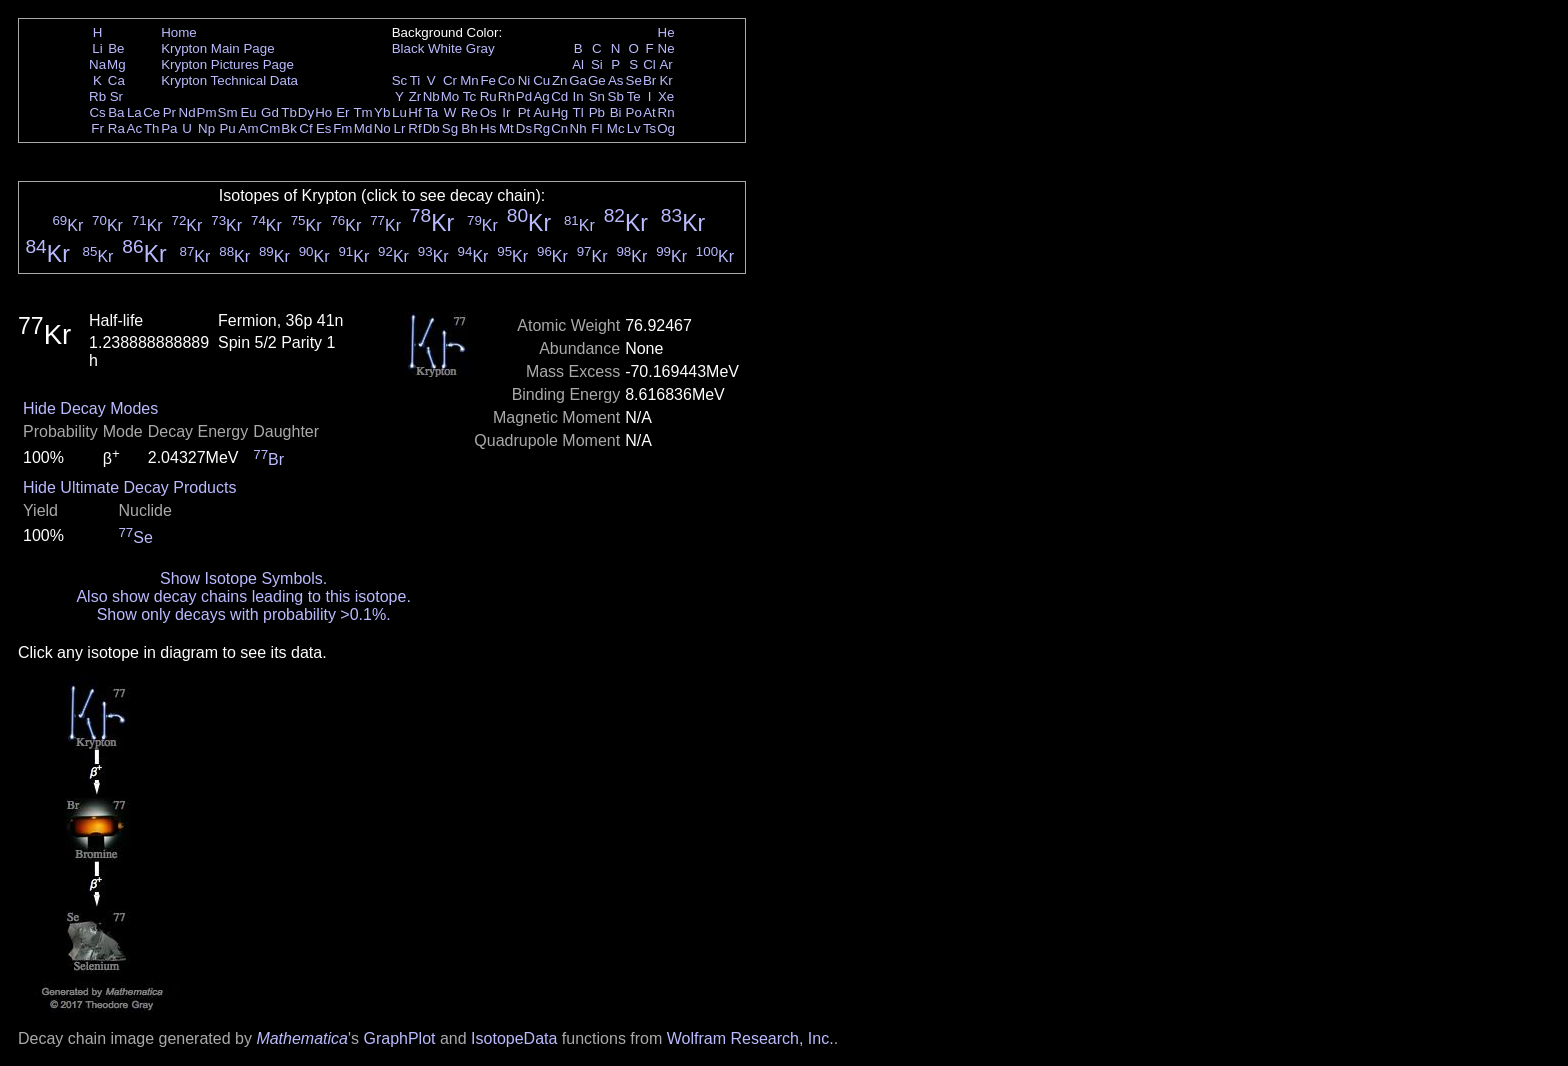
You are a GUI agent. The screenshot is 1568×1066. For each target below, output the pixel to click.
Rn (666, 112)
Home (179, 32)
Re (469, 112)
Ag (541, 96)
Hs (488, 128)
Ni (524, 80)
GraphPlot (399, 1038)
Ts (649, 128)
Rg (541, 128)
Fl (596, 128)
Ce (151, 112)
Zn (560, 80)
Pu (227, 128)
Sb (616, 96)
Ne (666, 48)
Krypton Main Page (217, 48)
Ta (431, 112)
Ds (524, 128)
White (445, 48)
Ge (597, 80)
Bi (616, 112)
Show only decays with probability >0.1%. (244, 614)
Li (97, 48)
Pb (597, 112)
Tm (362, 112)
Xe (666, 96)
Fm (342, 128)
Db (431, 128)
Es (324, 128)
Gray (480, 48)
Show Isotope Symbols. (243, 578)
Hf (414, 112)
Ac (135, 128)
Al (578, 64)
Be (116, 48)
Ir (506, 112)
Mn (469, 80)
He (666, 32)
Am (249, 128)
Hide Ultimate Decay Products (129, 487)
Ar (665, 64)
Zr (415, 96)
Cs (97, 112)
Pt (524, 112)
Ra (116, 128)
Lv (634, 128)
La (134, 112)
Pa (169, 128)
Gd (270, 112)
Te (634, 96)
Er (342, 112)
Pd (524, 96)
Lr (400, 128)
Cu (541, 80)
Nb (431, 96)
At (649, 112)
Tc (469, 96)
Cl (649, 64)
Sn (597, 96)
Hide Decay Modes (90, 408)
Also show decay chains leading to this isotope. (243, 596)
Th (152, 128)
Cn (559, 128)
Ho (323, 112)
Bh (469, 128)
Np (206, 128)
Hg (559, 112)
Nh (578, 128)
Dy (306, 112)
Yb (382, 112)
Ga (578, 80)
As (616, 80)
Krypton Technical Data (229, 80)
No (382, 128)
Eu (248, 112)
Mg (116, 64)
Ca (116, 80)
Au (541, 112)
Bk (289, 128)
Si (597, 64)
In (578, 96)
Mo (450, 96)
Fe (488, 80)
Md (363, 128)
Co (506, 80)
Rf (414, 128)
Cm (270, 128)
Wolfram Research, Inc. (750, 1038)
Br (649, 80)
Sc (400, 80)
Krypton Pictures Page (227, 64)
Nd (187, 112)
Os (488, 112)
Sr (116, 96)
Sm (228, 112)
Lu (399, 112)
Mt (506, 128)
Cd (559, 96)
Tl (578, 112)
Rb (97, 96)
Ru (488, 96)
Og (666, 128)
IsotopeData (514, 1038)
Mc (616, 128)
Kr (665, 80)
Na (97, 64)
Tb (289, 112)
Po (634, 112)
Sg (450, 128)
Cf (305, 128)
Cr (450, 80)
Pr (169, 112)
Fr (97, 128)
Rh (506, 96)
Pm (207, 112)
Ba (116, 112)
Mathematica (302, 1038)
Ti (415, 80)
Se (634, 80)
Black (408, 48)
